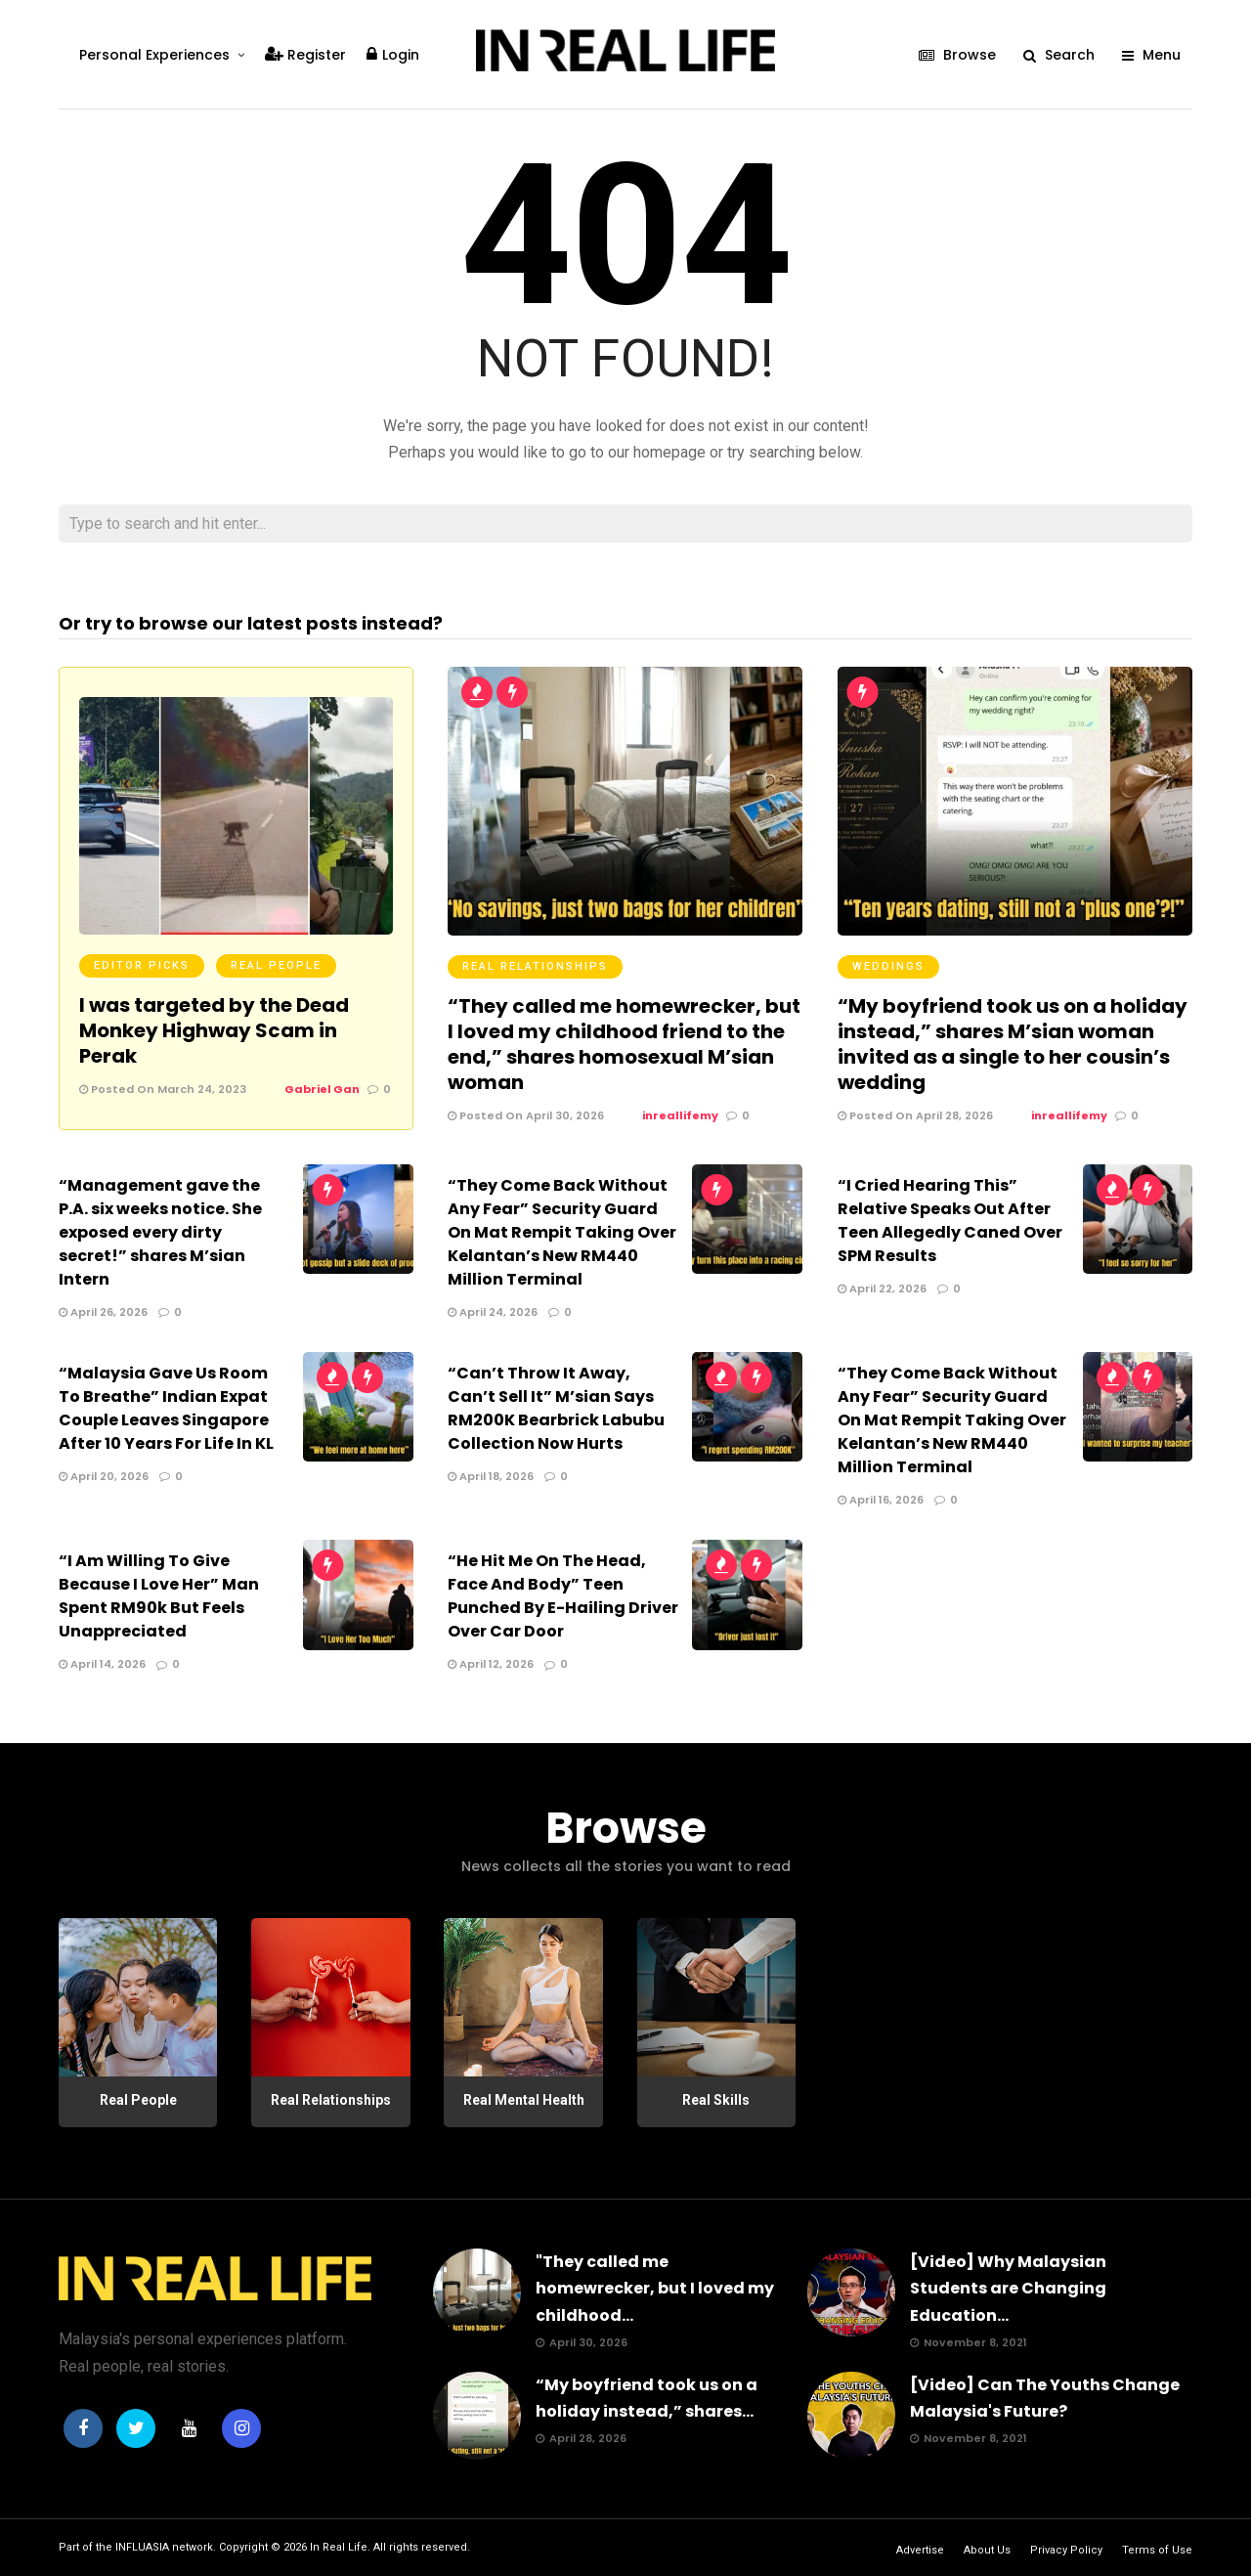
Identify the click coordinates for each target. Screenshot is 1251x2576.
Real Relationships (535, 966)
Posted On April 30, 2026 (526, 1115)
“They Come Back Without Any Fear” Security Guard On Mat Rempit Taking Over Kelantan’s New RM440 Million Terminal (562, 1232)
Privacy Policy (1066, 2550)
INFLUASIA (142, 2547)
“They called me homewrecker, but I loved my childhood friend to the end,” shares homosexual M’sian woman (624, 1044)
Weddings (888, 966)
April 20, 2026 (104, 1476)
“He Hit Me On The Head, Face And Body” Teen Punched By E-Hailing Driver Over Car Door (563, 1596)
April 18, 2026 (491, 1476)
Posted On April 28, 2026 (915, 1115)
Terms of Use (1157, 2550)
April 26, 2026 (103, 1312)
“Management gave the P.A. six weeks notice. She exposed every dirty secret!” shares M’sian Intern (160, 1232)
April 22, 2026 (882, 1288)
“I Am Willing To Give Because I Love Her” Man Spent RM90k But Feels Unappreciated (159, 1596)
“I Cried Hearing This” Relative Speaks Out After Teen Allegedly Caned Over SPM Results (950, 1220)
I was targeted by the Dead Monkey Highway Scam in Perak (214, 1030)
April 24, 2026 (493, 1312)
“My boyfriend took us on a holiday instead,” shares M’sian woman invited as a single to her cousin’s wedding (1012, 1044)
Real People (276, 965)
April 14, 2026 (102, 1664)
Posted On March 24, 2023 (162, 1089)
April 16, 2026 (881, 1499)
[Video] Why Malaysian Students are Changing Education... (1008, 2288)
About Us (987, 2550)
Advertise (920, 2550)
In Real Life (338, 2547)
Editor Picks (142, 965)
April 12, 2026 (491, 1664)
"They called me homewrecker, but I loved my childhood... (655, 2288)
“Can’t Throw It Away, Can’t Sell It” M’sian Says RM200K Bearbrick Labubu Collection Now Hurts (556, 1408)
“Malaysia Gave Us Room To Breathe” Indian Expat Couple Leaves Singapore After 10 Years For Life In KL (166, 1408)
